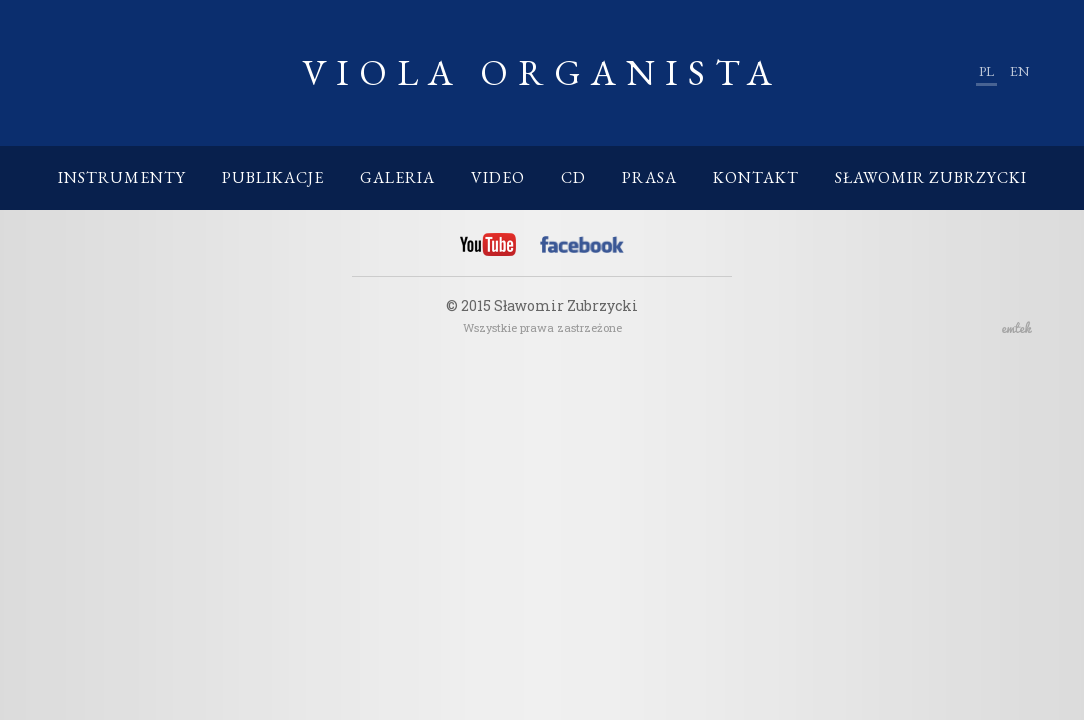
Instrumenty (122, 177)
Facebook (582, 248)
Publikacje (273, 177)
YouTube (488, 245)
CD (573, 177)
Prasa (649, 177)
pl (986, 71)
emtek (1017, 327)
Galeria (397, 177)
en (1019, 71)
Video (498, 177)
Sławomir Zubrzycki (931, 177)
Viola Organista (542, 72)
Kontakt (756, 177)
